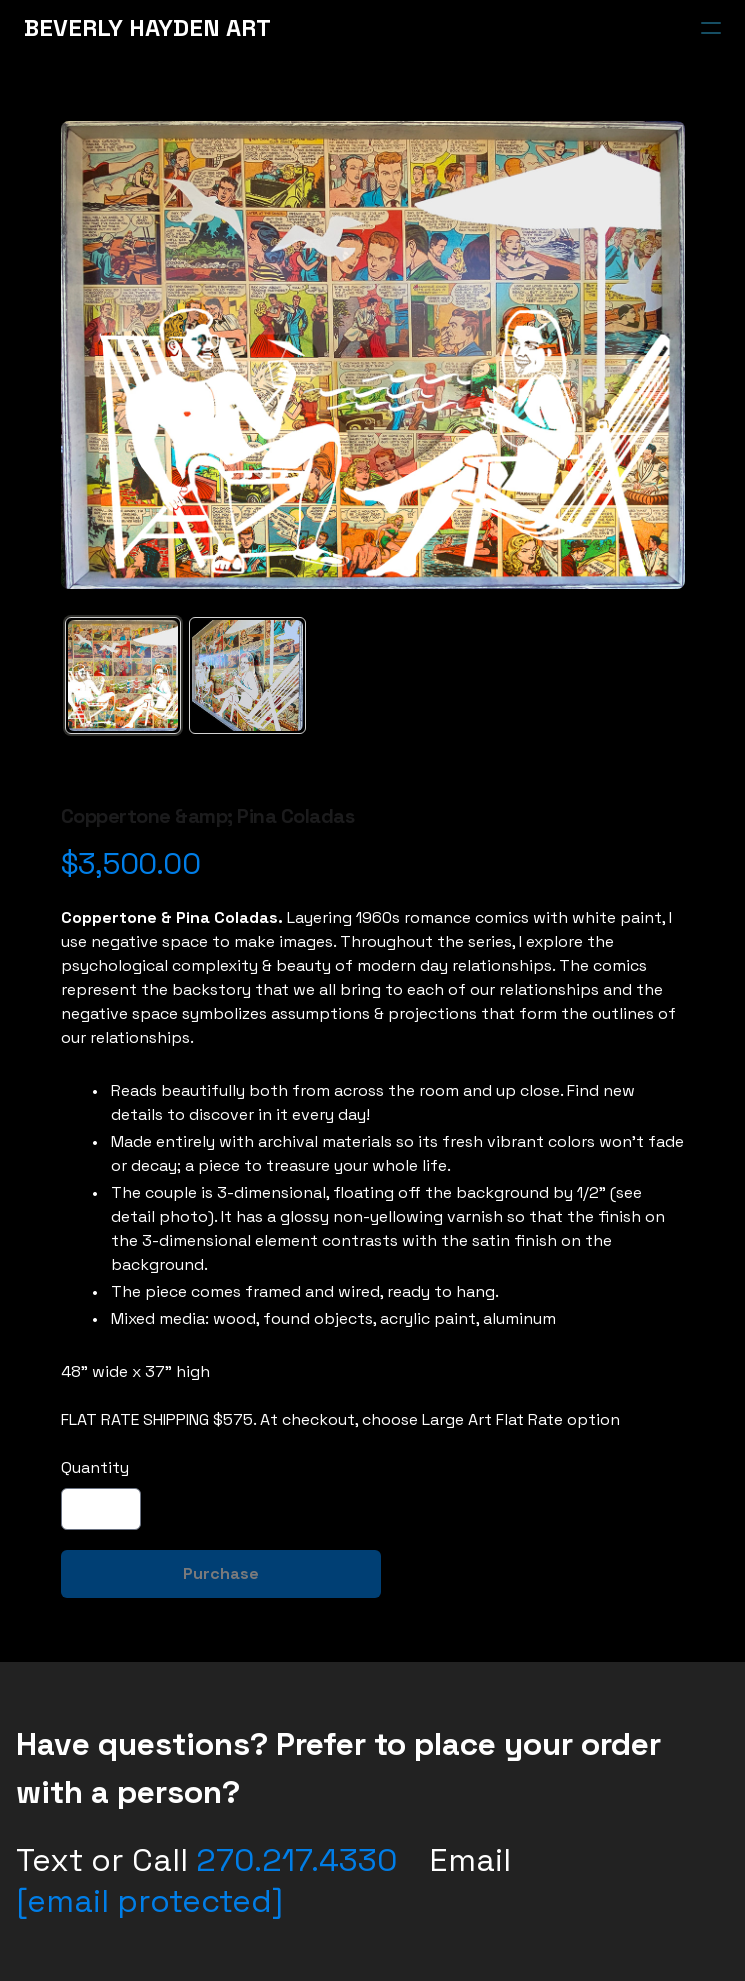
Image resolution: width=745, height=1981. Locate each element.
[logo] (147, 28)
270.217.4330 (296, 1860)
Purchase (221, 1573)
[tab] (123, 675)
